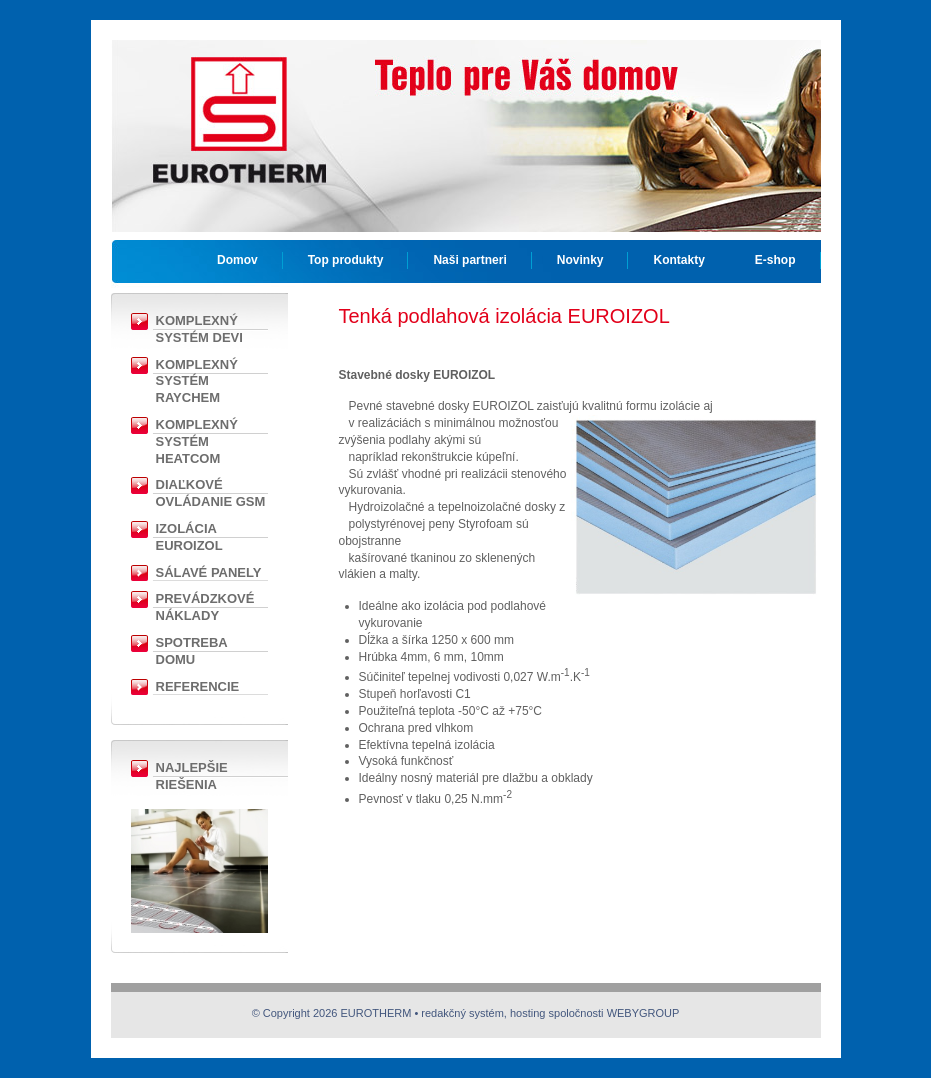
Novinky (580, 260)
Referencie (198, 686)
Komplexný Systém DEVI (199, 329)
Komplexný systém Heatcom (197, 441)
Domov (237, 260)
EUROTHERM (239, 105)
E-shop (775, 260)
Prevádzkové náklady (205, 607)
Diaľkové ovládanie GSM (211, 493)
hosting (527, 1013)
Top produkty (346, 260)
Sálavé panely (209, 572)
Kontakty (678, 260)
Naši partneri (469, 260)
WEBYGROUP (643, 1013)
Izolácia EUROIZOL (189, 537)
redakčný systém (462, 1013)
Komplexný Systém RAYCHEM (197, 381)
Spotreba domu (192, 651)
